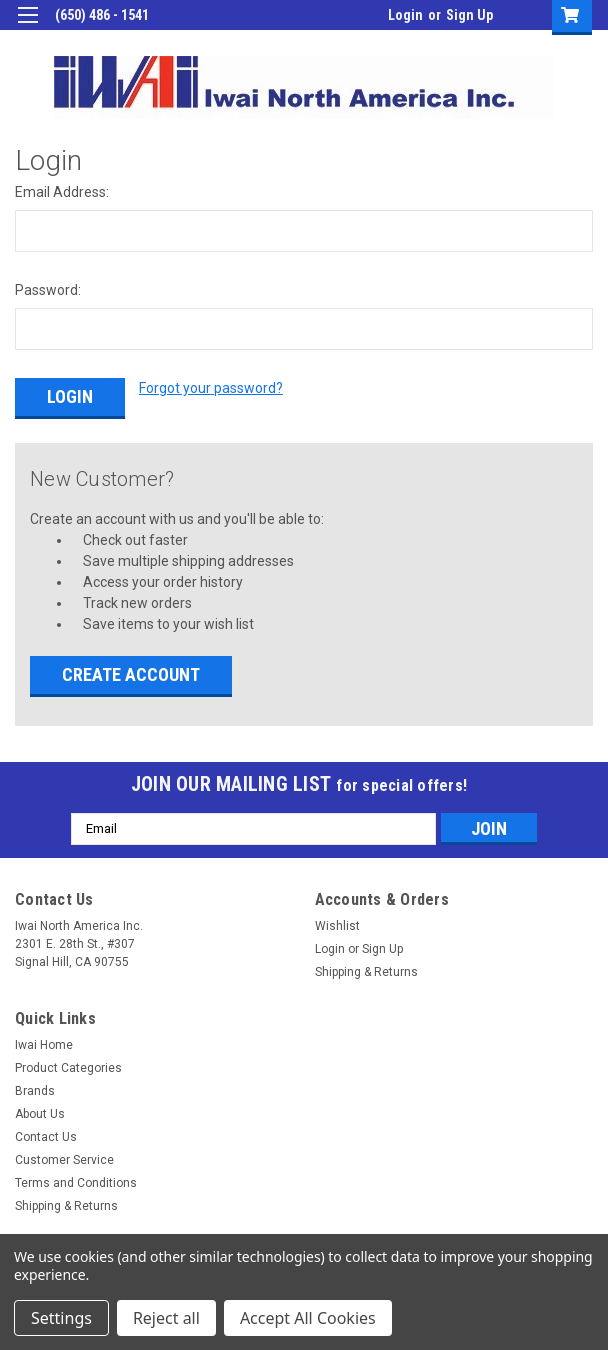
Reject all (166, 1318)
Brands (35, 1088)
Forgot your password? (211, 388)
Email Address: (62, 192)
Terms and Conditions (76, 1180)
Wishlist (337, 923)
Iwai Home (44, 1042)
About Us (40, 1111)
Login (405, 15)
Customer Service (64, 1157)
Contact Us (46, 1134)
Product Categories (68, 1065)
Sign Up (469, 15)
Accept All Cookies (308, 1318)
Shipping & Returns (366, 969)
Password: (48, 290)
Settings (61, 1318)
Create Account (131, 671)
